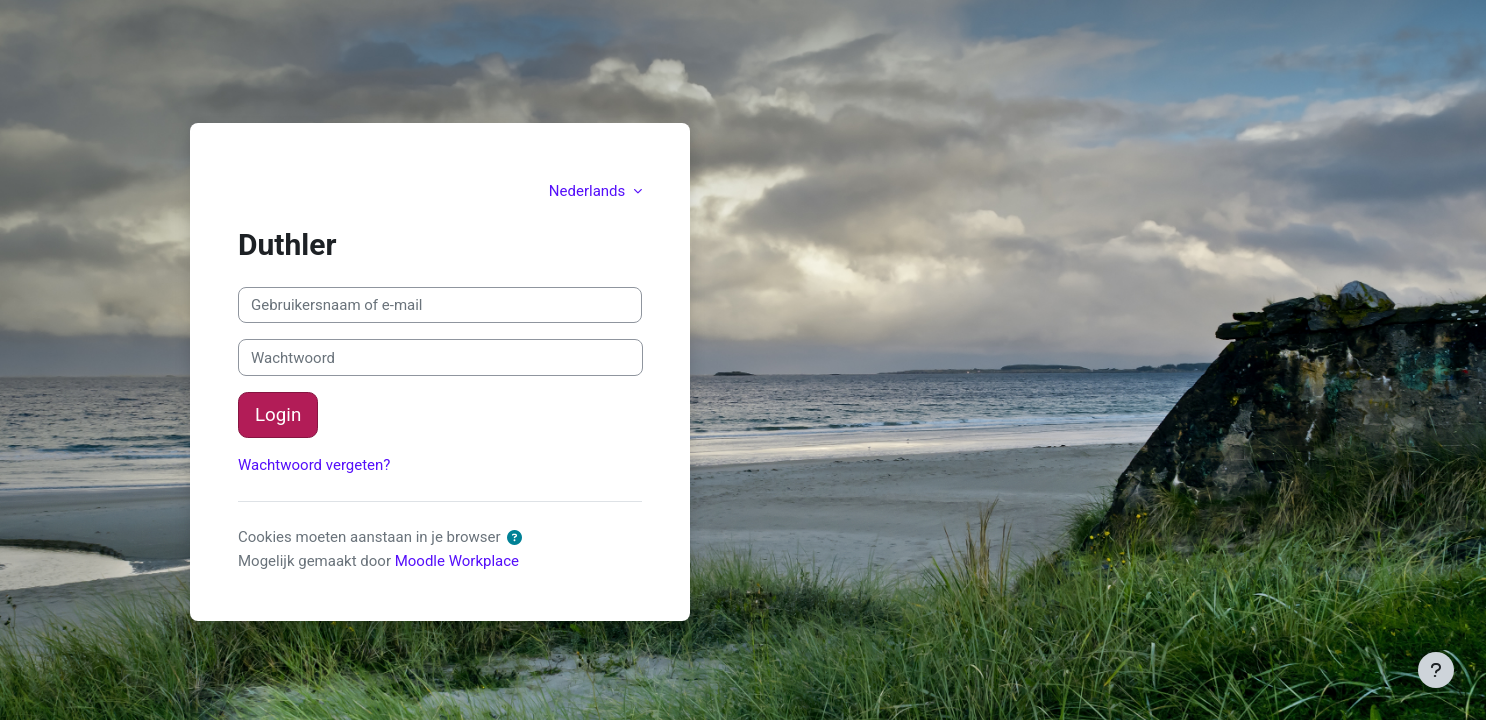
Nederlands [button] (589, 191)
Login (278, 415)
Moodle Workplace (457, 561)
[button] (518, 538)
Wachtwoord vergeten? (314, 465)
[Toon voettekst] (1436, 670)
